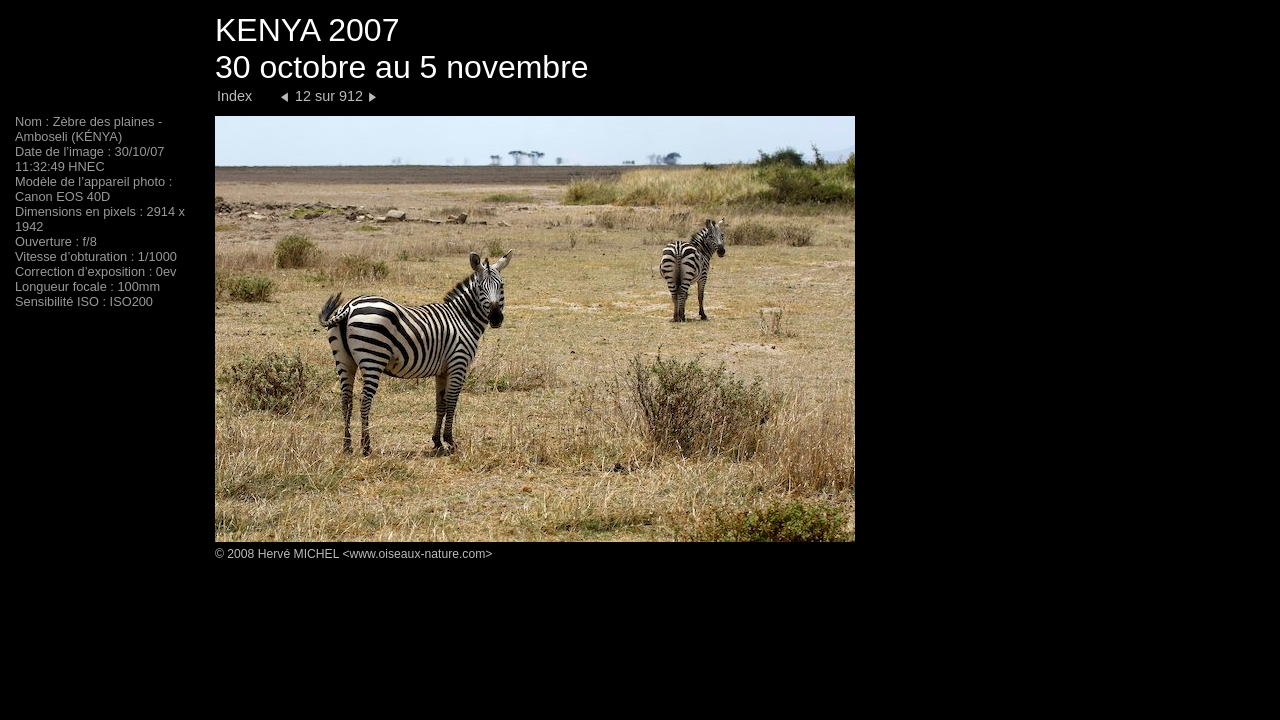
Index (234, 96)
